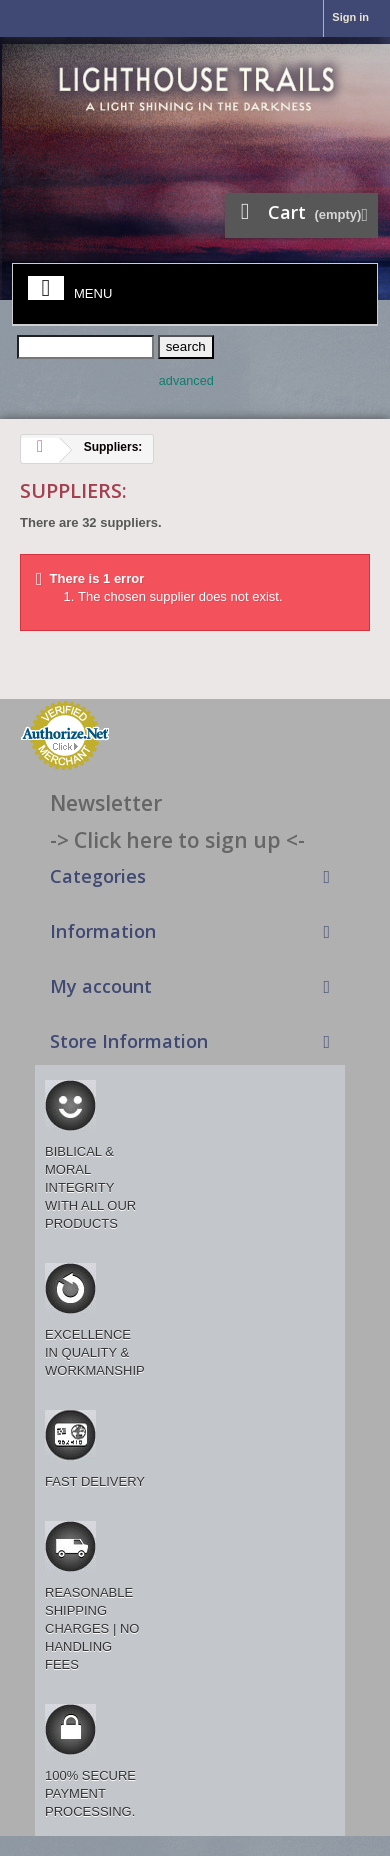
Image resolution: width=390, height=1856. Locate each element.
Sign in (350, 17)
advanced (186, 381)
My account (101, 986)
